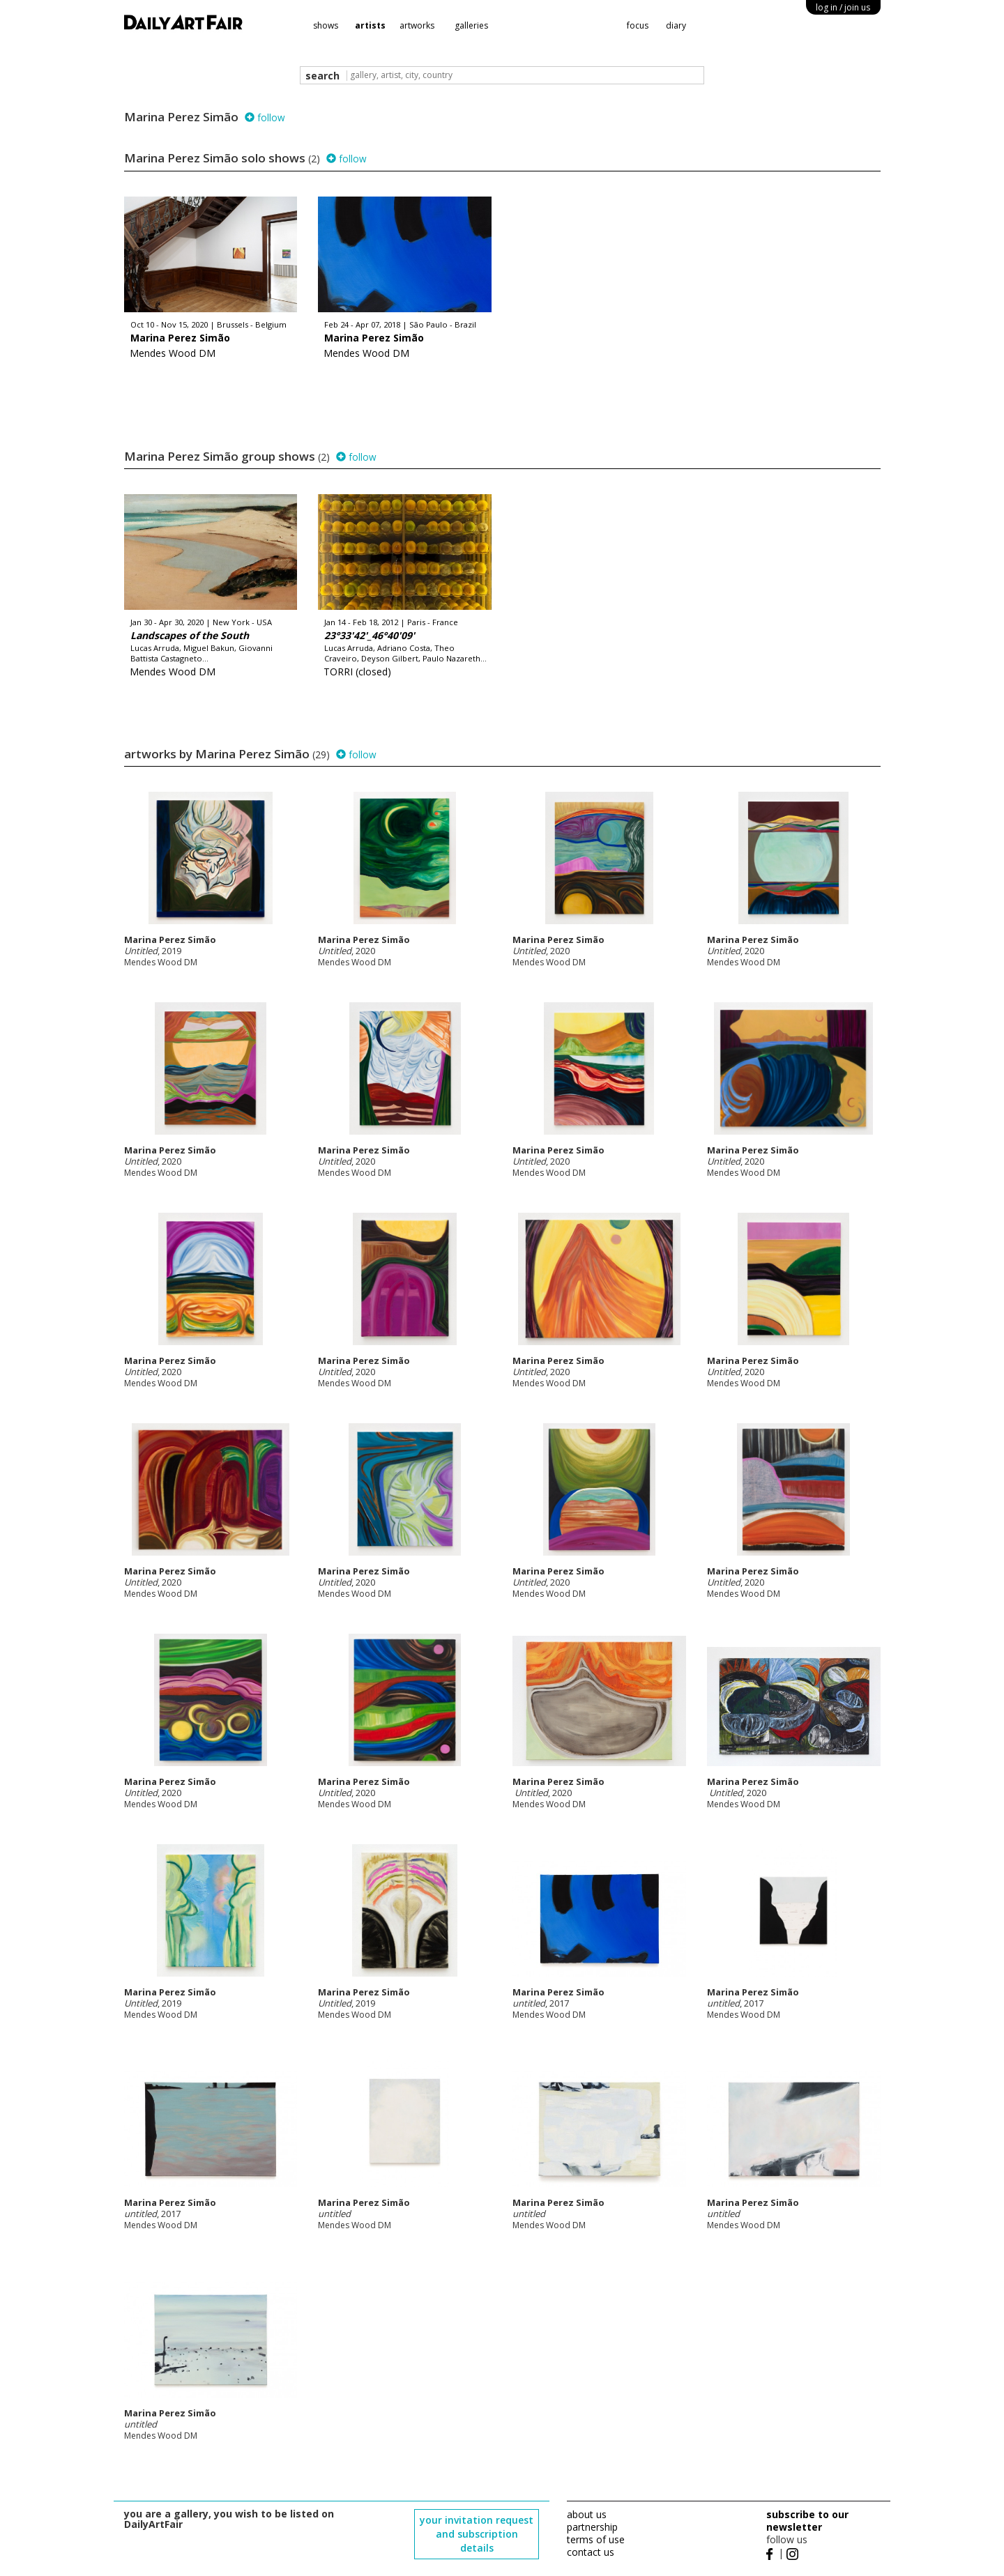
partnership (592, 2526)
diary (676, 25)
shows (325, 25)
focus (637, 25)
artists (370, 25)
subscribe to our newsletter (807, 2520)
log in (843, 7)
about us (587, 2514)
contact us (590, 2552)
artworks (417, 25)
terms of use (596, 2539)
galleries (471, 25)
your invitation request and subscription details (476, 2533)
